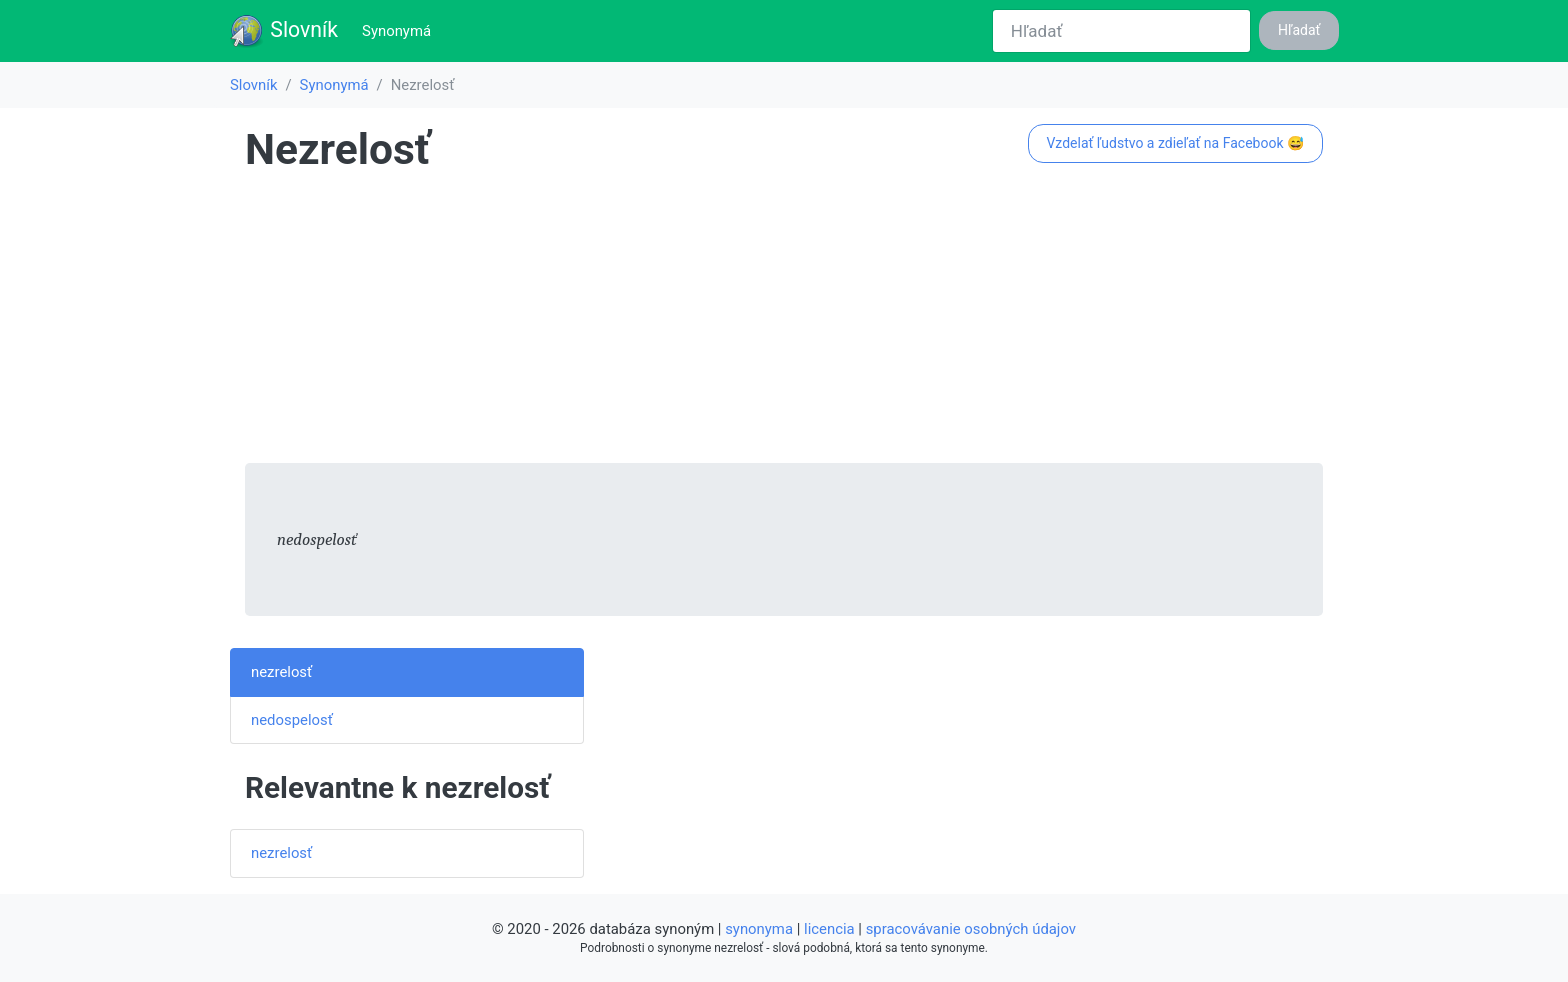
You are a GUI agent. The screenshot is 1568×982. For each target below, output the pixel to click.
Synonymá (400, 29)
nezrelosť (281, 672)
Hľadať (1299, 30)
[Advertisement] (784, 323)
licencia (829, 929)
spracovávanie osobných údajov (971, 929)
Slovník (283, 31)
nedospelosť (292, 720)
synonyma (759, 929)
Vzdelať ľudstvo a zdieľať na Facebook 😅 (1175, 143)
